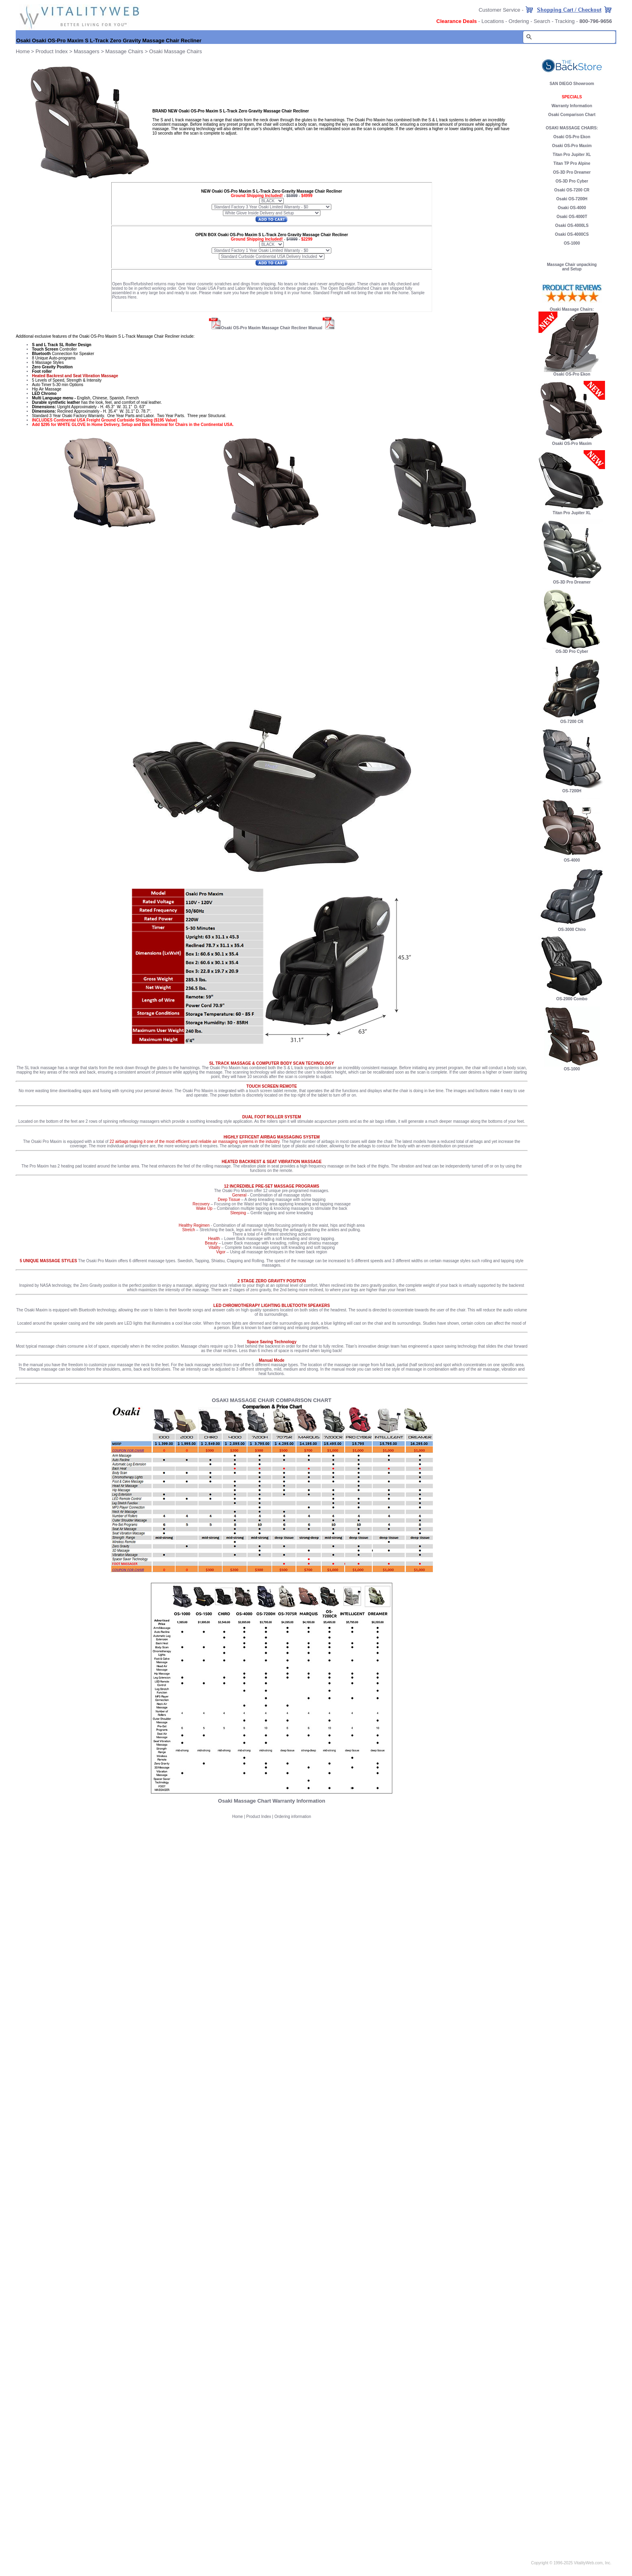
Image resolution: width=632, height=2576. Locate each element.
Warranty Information (571, 106)
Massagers (87, 51)
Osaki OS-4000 (572, 208)
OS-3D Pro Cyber (571, 181)
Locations (493, 21)
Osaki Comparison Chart (571, 114)
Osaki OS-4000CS (572, 234)
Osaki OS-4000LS (571, 225)
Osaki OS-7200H (571, 199)
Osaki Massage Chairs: (572, 309)
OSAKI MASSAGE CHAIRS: (572, 128)
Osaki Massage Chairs (175, 51)
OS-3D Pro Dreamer (571, 172)
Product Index (51, 51)
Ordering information (292, 1816)
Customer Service (499, 10)
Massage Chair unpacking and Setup (572, 266)
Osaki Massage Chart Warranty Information (271, 1801)
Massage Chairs (124, 51)
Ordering (519, 21)
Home (237, 1816)
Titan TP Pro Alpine (571, 163)
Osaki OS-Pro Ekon (571, 137)
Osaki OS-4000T (572, 216)
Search (542, 21)
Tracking (564, 21)
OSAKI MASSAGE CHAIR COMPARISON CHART (272, 1400)
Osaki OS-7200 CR (571, 190)
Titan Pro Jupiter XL (572, 154)
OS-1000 (572, 243)
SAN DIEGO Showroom (571, 83)
